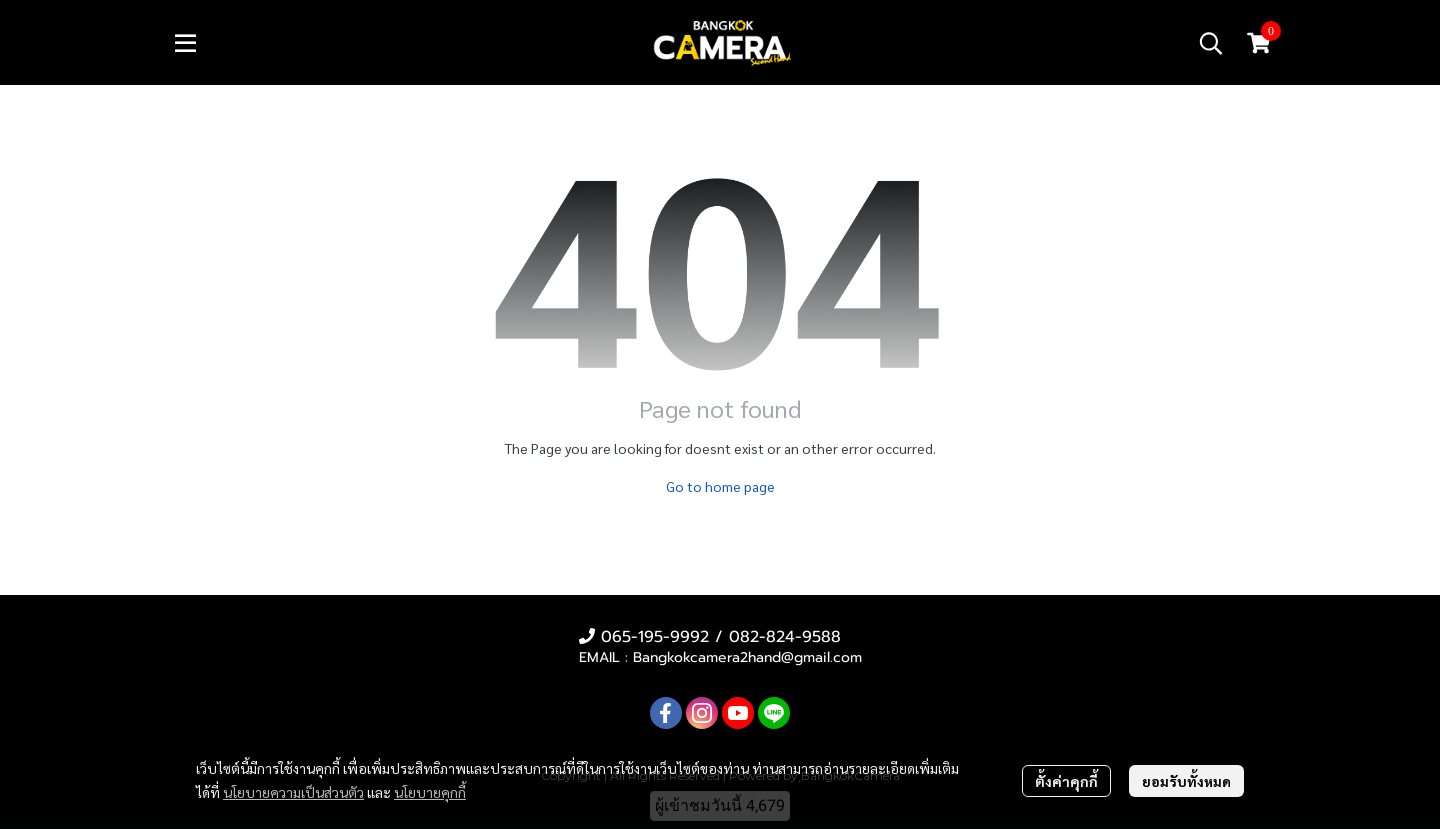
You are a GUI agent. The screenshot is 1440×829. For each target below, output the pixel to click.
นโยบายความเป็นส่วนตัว (293, 792)
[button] (1211, 43)
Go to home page (720, 486)
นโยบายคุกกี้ (430, 792)
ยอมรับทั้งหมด (1186, 781)
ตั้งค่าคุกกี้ (1066, 781)
